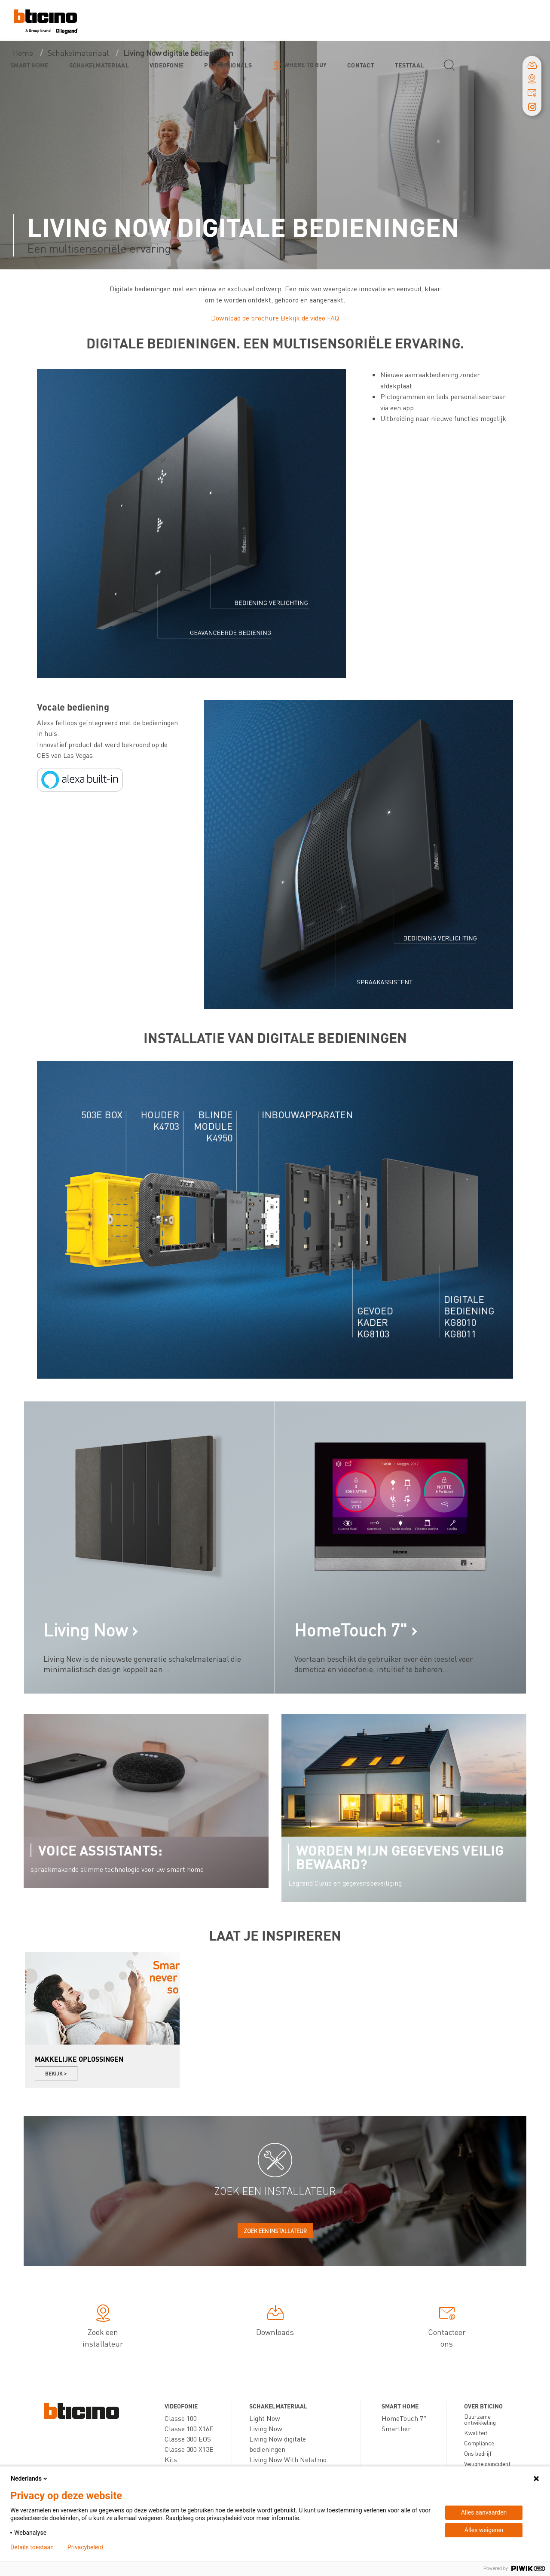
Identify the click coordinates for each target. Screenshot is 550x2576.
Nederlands (30, 2478)
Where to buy (305, 64)
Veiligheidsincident (487, 2463)
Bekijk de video (303, 317)
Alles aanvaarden (484, 2512)
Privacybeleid (85, 2547)
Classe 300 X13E (189, 2449)
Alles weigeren (483, 2530)
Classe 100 (181, 2418)
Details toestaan (32, 2547)
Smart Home (29, 65)
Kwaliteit (475, 2432)
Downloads (275, 2322)
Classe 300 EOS (188, 2438)
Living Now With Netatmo (288, 2459)
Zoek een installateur (275, 2230)
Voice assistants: (100, 1850)
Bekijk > (56, 2073)
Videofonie (167, 65)
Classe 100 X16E (189, 2428)
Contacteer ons (447, 2328)
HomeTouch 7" (404, 2418)
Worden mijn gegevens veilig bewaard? (400, 1857)
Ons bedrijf (478, 2453)
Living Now (265, 2428)
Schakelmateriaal (99, 65)
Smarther (396, 2428)
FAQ (333, 317)
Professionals (227, 65)
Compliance (479, 2443)
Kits (171, 2459)
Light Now (264, 2418)
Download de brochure (245, 317)
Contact (360, 65)
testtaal (409, 65)
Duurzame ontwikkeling (480, 2419)
